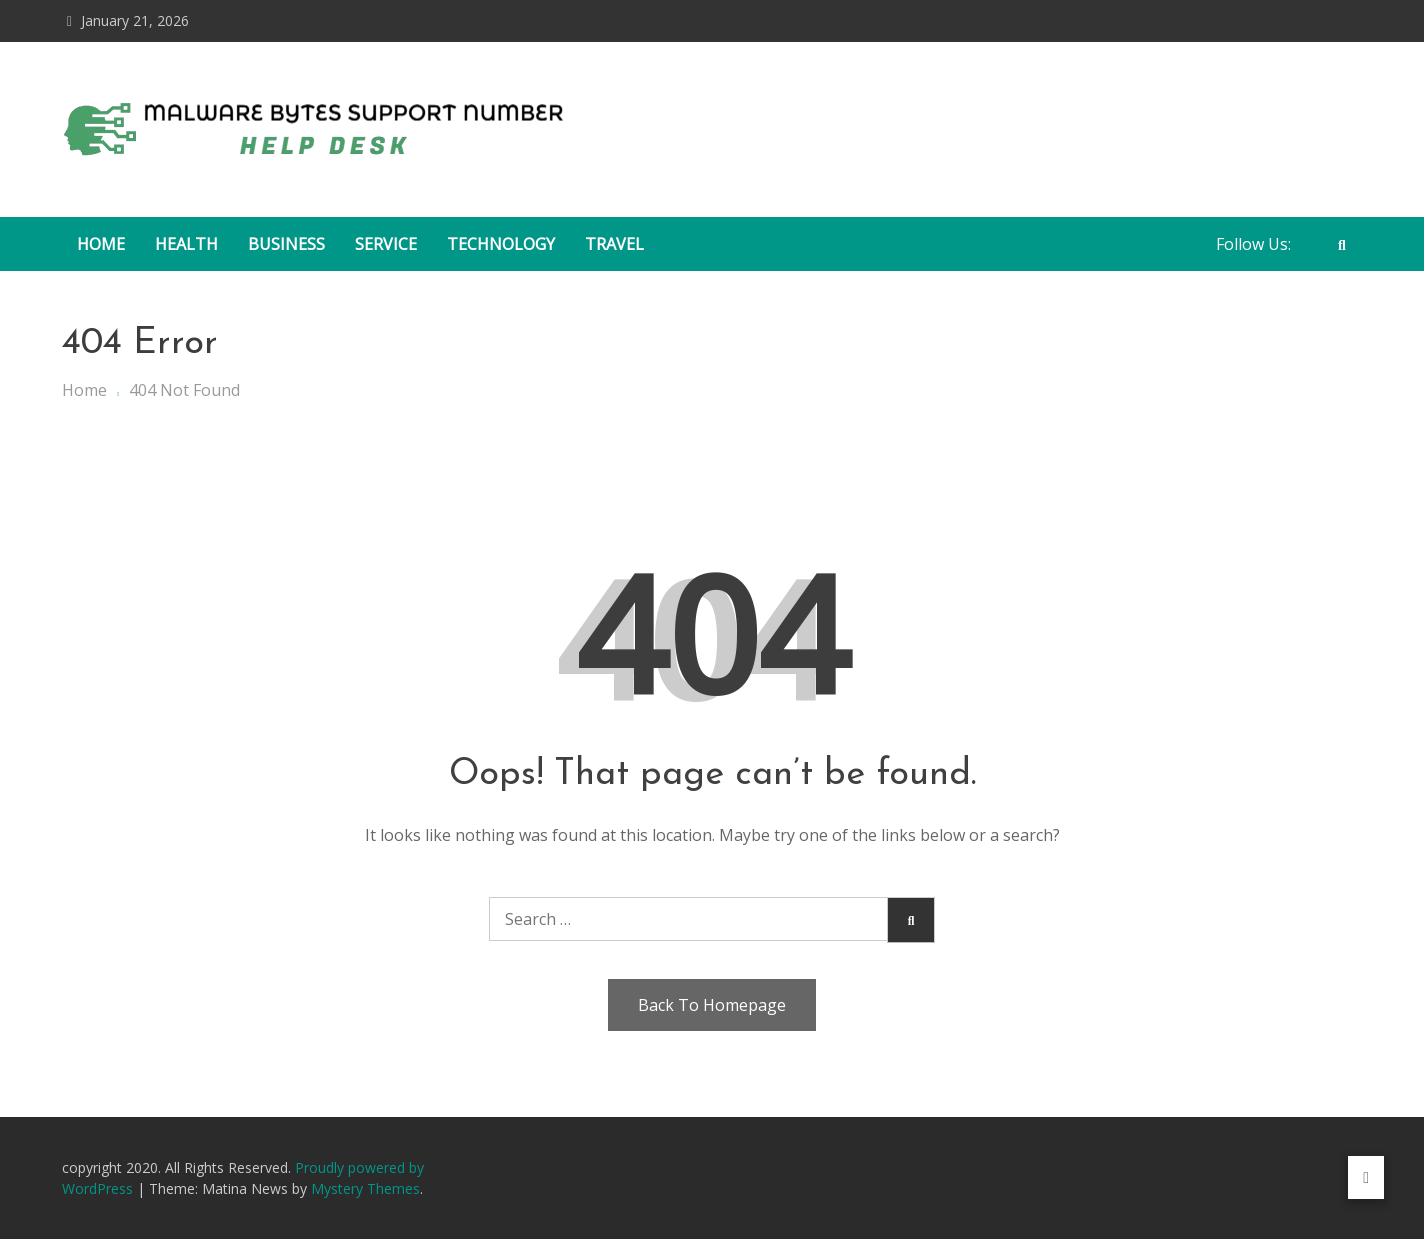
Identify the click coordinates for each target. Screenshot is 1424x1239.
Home (101, 244)
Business (286, 244)
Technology (501, 244)
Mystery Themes (365, 1188)
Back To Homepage (712, 1005)
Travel (614, 244)
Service (386, 244)
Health (186, 244)
